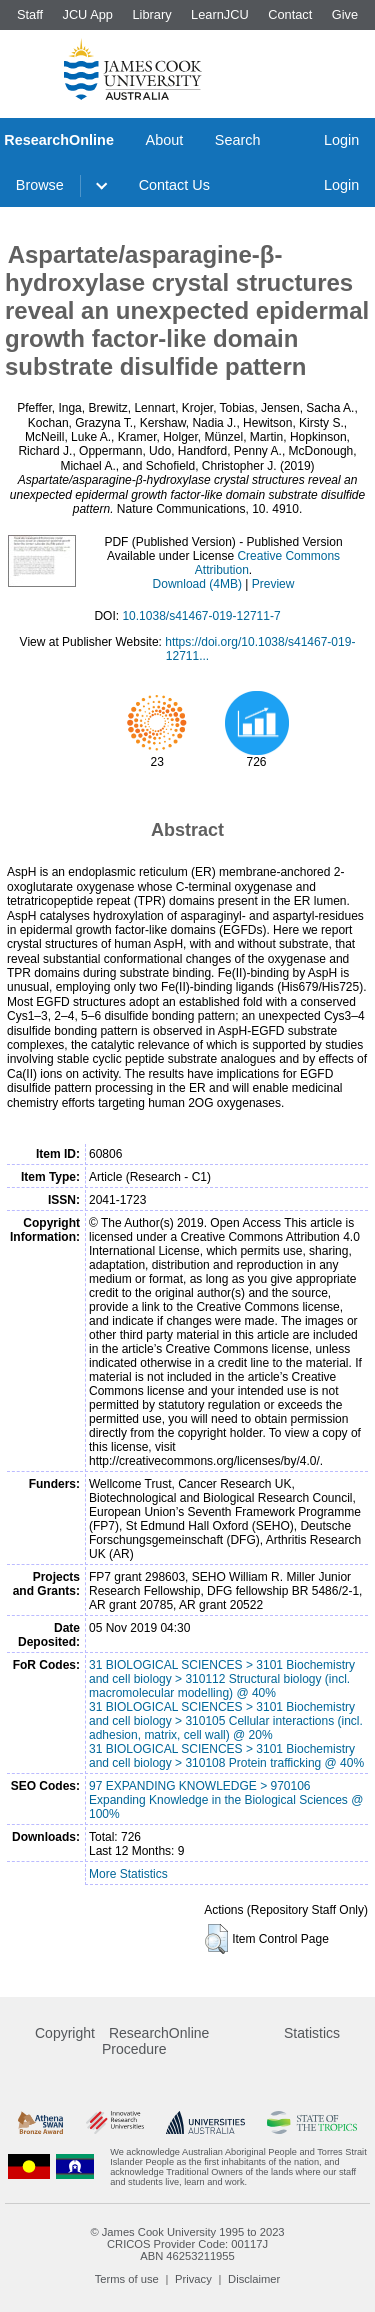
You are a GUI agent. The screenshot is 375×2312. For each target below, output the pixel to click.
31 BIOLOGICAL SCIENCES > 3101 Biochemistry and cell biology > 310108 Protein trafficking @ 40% (226, 1756)
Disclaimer (254, 2279)
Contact (290, 14)
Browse (40, 185)
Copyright (65, 2033)
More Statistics (128, 1874)
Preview (273, 584)
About (165, 140)
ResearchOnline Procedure (155, 2041)
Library (151, 14)
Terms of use (127, 2279)
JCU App (87, 14)
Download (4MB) (197, 584)
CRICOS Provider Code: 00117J (187, 2244)
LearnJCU (220, 14)
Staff (30, 14)
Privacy (193, 2279)
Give (345, 14)
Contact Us (174, 185)
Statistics (312, 2033)
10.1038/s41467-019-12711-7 (201, 616)
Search (238, 140)
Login (341, 140)
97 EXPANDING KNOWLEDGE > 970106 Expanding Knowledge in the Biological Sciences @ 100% (226, 1800)
